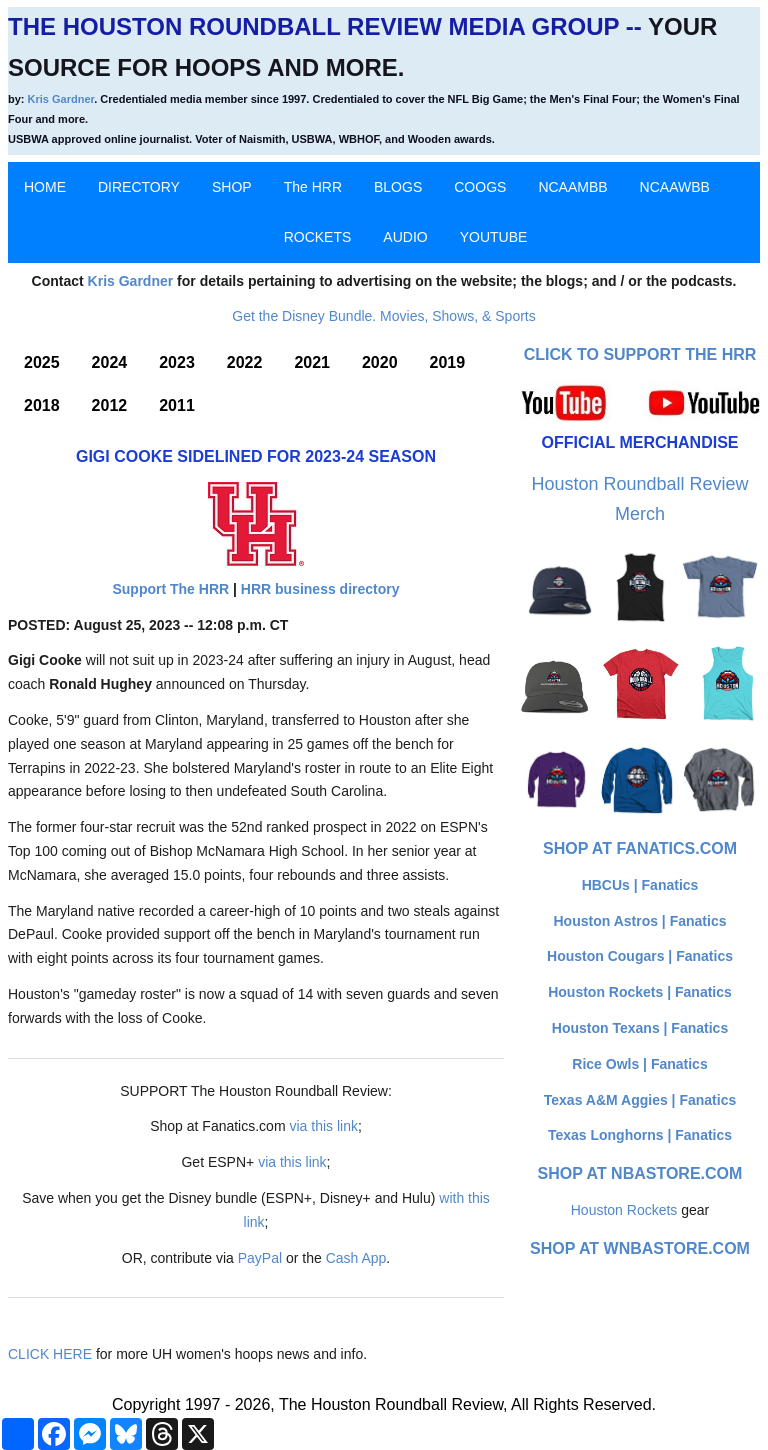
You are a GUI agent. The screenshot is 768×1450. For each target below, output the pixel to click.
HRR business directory (320, 589)
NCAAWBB (675, 187)
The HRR (313, 187)
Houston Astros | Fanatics (640, 921)
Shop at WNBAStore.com (640, 1248)
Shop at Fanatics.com (640, 848)
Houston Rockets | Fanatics (640, 992)
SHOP (232, 187)
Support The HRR (170, 589)
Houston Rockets (624, 1210)
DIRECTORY (139, 187)
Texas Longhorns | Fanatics (640, 1135)
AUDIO (405, 237)
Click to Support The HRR (640, 354)
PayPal (260, 1258)
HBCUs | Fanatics (640, 885)
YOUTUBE (494, 237)
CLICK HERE (50, 1354)
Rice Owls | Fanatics (639, 1064)
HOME (45, 187)
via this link (323, 1126)
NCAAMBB (572, 187)
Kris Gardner (61, 99)
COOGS (480, 187)
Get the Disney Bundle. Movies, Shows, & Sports (383, 316)
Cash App (356, 1258)
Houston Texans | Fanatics (640, 1028)
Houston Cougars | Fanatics (640, 956)
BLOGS (398, 187)
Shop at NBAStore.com (640, 1173)
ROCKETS (318, 237)
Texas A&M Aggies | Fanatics (640, 1100)
